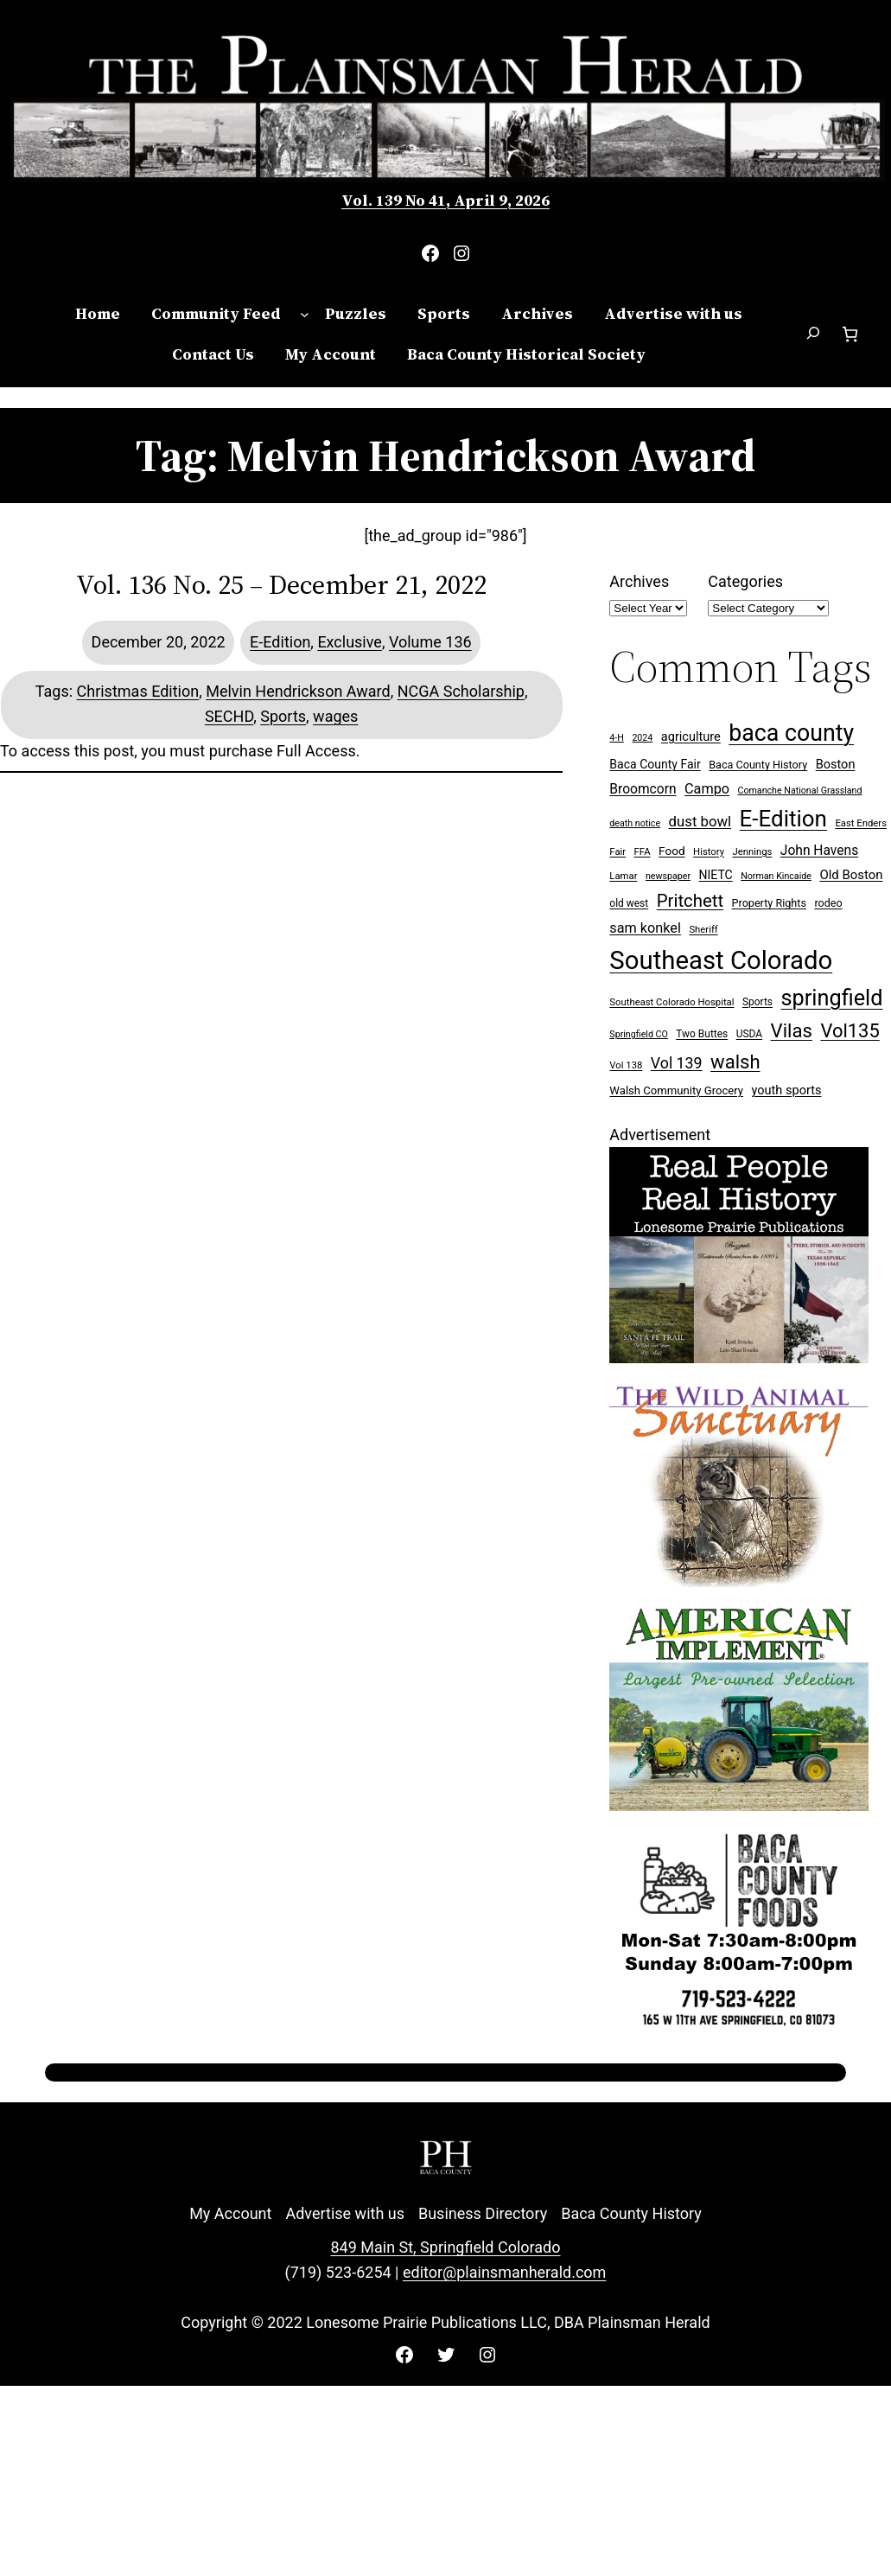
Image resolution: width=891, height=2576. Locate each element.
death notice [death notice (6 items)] (634, 823)
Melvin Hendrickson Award (298, 691)
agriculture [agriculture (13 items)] (691, 737)
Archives (639, 581)
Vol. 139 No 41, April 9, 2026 (445, 200)
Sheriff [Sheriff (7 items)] (703, 929)
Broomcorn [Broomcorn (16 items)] (642, 789)
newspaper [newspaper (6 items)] (668, 876)
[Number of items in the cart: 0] (850, 334)
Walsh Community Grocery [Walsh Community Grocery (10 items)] (676, 1090)
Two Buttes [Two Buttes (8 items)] (702, 1034)
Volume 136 (430, 642)
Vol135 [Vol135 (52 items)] (849, 1031)
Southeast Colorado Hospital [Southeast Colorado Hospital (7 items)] (671, 1002)
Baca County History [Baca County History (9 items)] (758, 764)
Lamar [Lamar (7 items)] (623, 876)
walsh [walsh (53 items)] (735, 1062)
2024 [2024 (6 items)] (642, 737)
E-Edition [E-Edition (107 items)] (783, 819)
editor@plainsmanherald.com (504, 2272)
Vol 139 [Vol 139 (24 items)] (677, 1063)
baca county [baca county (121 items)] (791, 733)
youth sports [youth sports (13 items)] (787, 1090)
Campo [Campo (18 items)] (706, 789)
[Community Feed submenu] (304, 314)
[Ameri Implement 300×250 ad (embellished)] (739, 1805)
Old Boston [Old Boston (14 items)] (850, 875)
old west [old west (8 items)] (628, 903)
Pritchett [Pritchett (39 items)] (690, 900)
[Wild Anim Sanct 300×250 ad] (739, 1581)
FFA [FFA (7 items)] (642, 852)
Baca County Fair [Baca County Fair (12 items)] (654, 764)
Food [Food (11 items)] (672, 851)
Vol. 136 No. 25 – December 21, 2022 (281, 585)
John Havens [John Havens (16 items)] (819, 850)
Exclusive (349, 642)
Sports (283, 716)
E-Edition (280, 642)
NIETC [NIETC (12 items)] (715, 875)
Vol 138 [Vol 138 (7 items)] (625, 1065)
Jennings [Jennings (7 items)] (753, 852)
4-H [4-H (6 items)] (616, 737)
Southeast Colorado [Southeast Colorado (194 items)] (720, 960)
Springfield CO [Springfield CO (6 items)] (638, 1034)
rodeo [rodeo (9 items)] (828, 902)
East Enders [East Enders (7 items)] (861, 823)
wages (335, 716)
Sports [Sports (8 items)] (757, 1002)
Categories (745, 581)
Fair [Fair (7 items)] (617, 852)
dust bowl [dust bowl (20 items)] (700, 821)
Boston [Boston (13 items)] (836, 764)
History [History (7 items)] (708, 852)
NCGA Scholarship (461, 691)
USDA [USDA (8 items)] (749, 1034)
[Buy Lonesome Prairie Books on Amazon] (739, 1358)
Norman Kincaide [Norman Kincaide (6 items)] (776, 876)
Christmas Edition (138, 691)
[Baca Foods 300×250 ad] (739, 2029)
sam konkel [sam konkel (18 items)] (645, 928)
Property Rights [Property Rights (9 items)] (769, 902)
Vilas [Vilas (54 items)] (791, 1030)
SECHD (229, 716)
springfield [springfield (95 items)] (831, 998)
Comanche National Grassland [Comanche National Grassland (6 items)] (800, 790)
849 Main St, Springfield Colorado (445, 2247)
